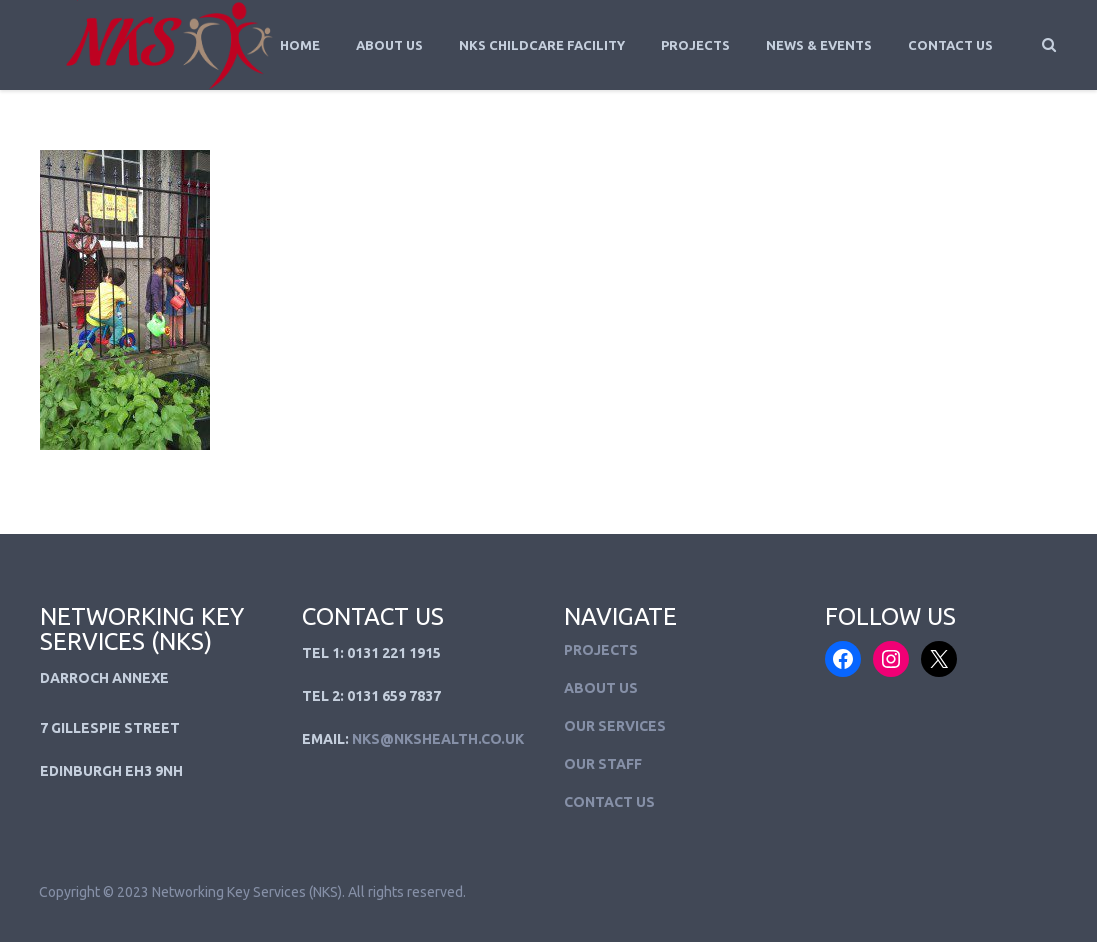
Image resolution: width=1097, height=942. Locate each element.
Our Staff (603, 764)
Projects (695, 45)
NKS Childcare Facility (542, 45)
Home (300, 45)
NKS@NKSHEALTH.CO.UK (438, 739)
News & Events (819, 45)
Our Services (615, 726)
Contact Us (950, 45)
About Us (389, 45)
